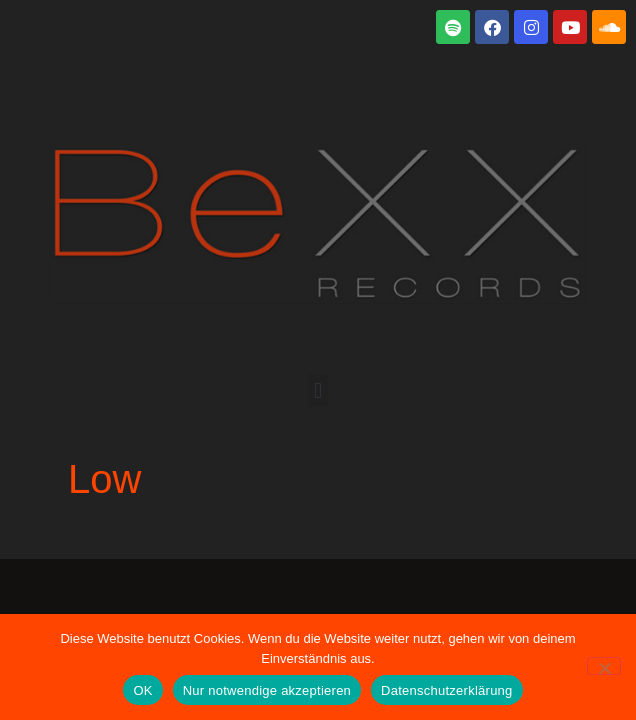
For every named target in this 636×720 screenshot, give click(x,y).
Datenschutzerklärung (446, 690)
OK (142, 690)
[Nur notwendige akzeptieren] (604, 666)
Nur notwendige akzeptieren (267, 690)
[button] (317, 390)
